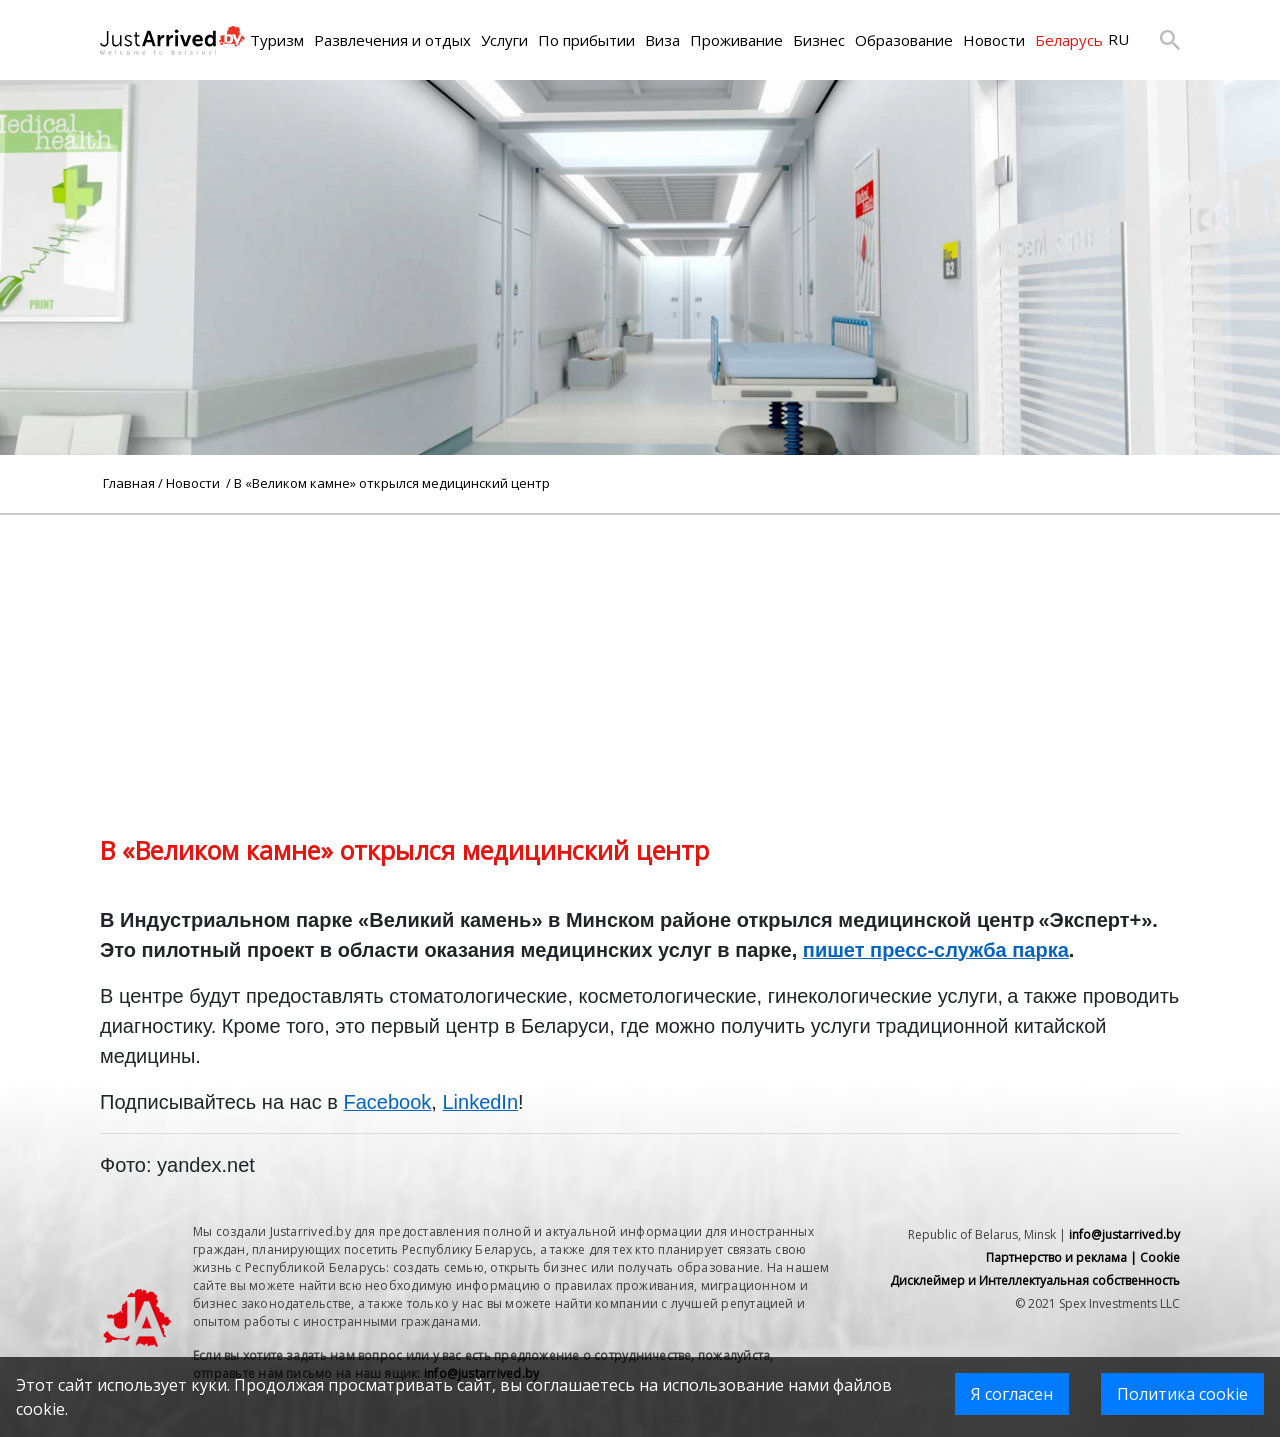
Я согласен (1012, 1394)
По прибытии (586, 40)
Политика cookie (1182, 1394)
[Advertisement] (640, 655)
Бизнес (819, 40)
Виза (662, 40)
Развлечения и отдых (392, 40)
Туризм (277, 40)
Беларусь (1069, 40)
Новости (994, 40)
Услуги (504, 40)
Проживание (736, 40)
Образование (904, 40)
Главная (129, 483)
